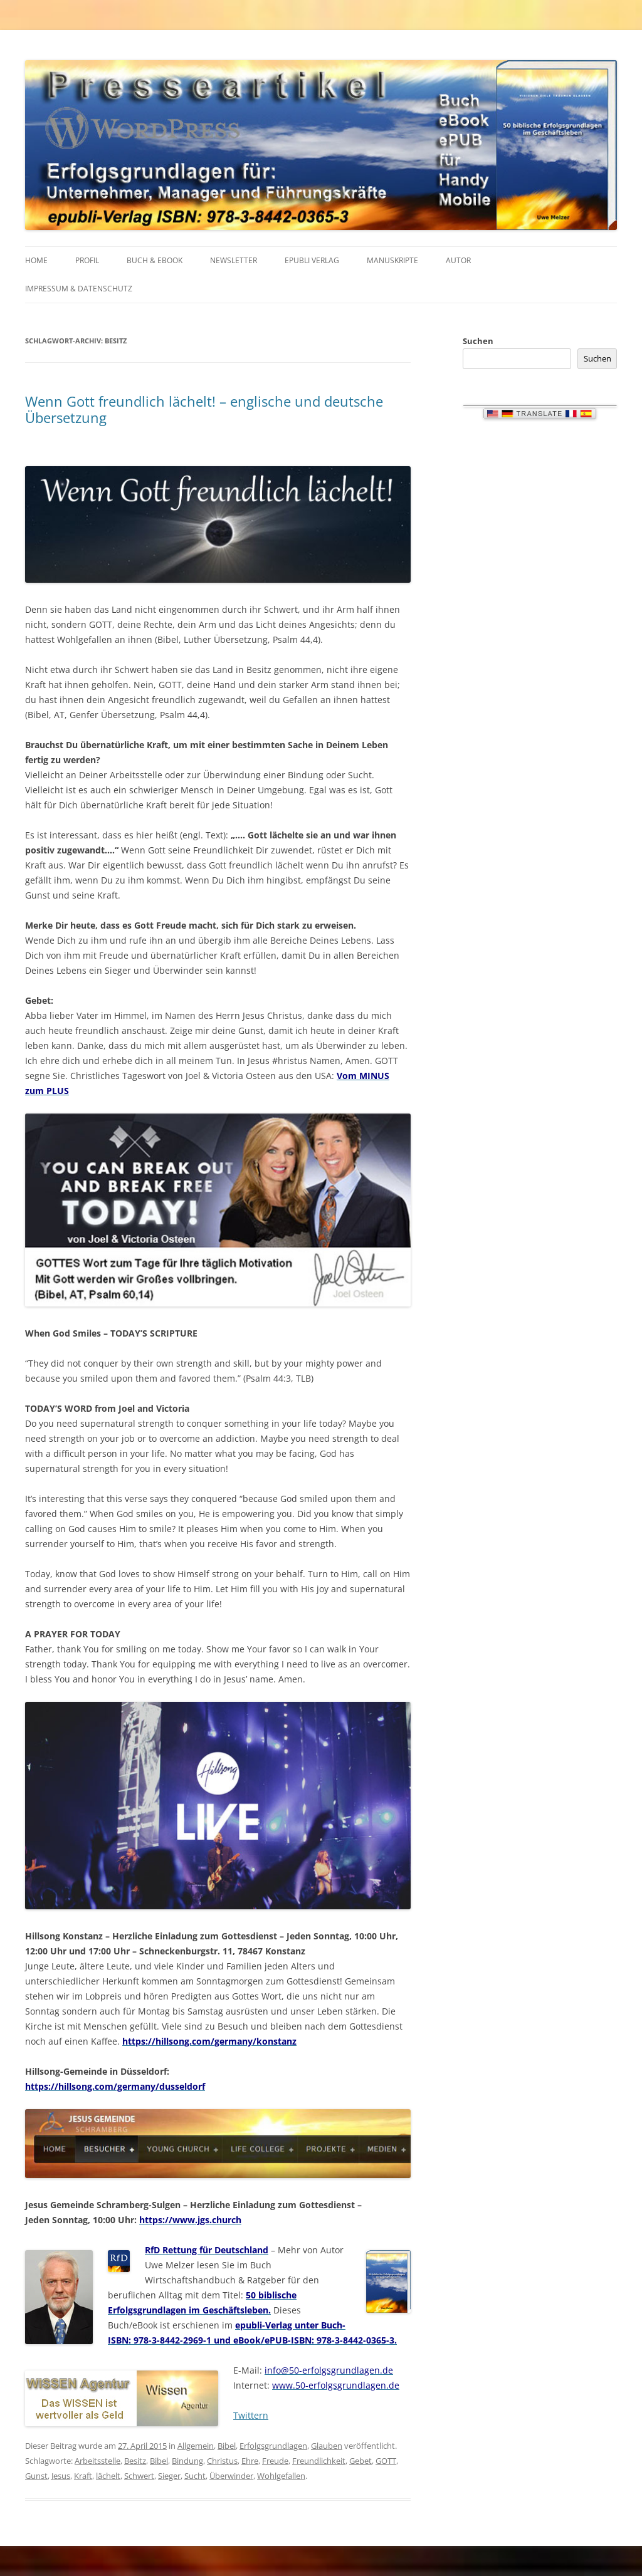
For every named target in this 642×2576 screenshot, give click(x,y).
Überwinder (231, 2475)
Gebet (360, 2460)
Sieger (169, 2475)
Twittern (250, 2415)
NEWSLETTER (233, 260)
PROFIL (87, 260)
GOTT (386, 2460)
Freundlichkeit (318, 2460)
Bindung (187, 2460)
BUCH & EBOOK (154, 260)
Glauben (326, 2445)
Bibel (227, 2445)
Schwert (139, 2475)
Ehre (249, 2460)
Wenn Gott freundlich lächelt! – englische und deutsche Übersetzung (204, 409)
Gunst (36, 2475)
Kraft (83, 2475)
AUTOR (458, 260)
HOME (36, 260)
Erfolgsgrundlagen (273, 2445)
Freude (275, 2460)
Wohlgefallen (281, 2475)
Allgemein (195, 2445)
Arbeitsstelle (97, 2460)
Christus (222, 2460)
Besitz (135, 2460)
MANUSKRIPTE (392, 260)
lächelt (108, 2475)
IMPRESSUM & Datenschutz (78, 288)
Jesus (60, 2475)
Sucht (195, 2475)
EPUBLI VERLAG (312, 260)
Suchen (478, 341)
